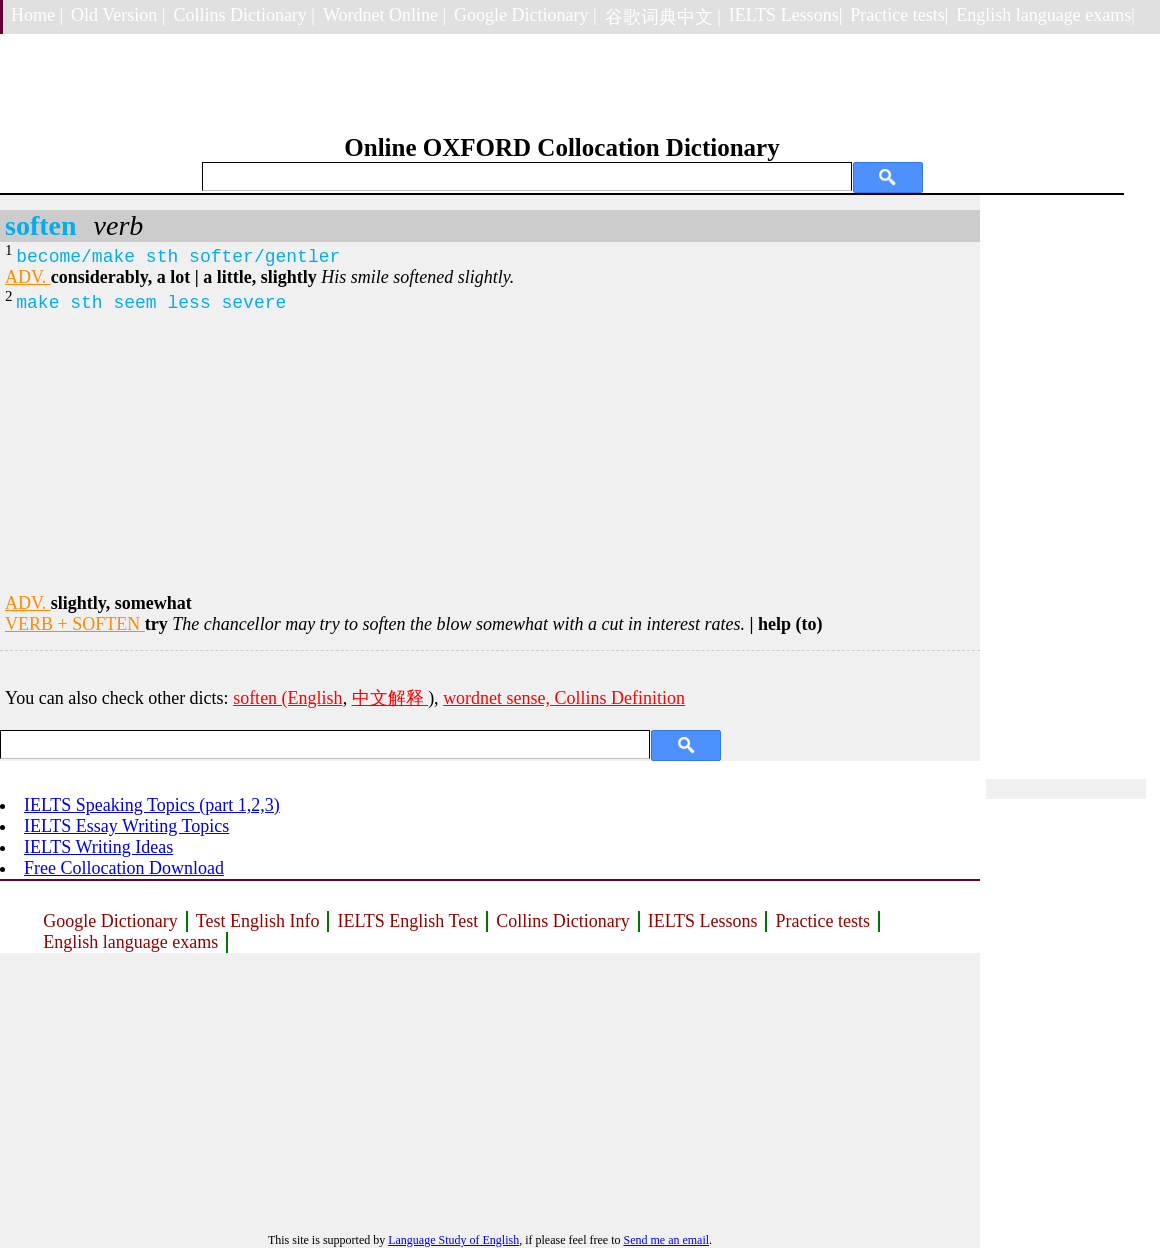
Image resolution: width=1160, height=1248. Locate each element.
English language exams (130, 942)
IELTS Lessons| (785, 15)
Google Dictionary (110, 921)
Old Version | (118, 15)
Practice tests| (899, 15)
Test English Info (258, 921)
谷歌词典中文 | (663, 17)
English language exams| (1045, 15)
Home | (37, 15)
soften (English (288, 698)
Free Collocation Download (124, 868)
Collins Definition (620, 698)
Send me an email (666, 1240)
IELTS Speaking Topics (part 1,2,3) (152, 805)
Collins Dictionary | (244, 15)
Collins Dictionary (563, 921)
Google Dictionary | (525, 15)
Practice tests (822, 921)
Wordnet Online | (384, 15)
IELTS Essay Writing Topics (126, 826)
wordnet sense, (498, 698)
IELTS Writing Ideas (98, 847)
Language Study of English (453, 1240)
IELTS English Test (407, 921)
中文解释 (390, 698)
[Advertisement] (490, 453)
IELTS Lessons (703, 921)
